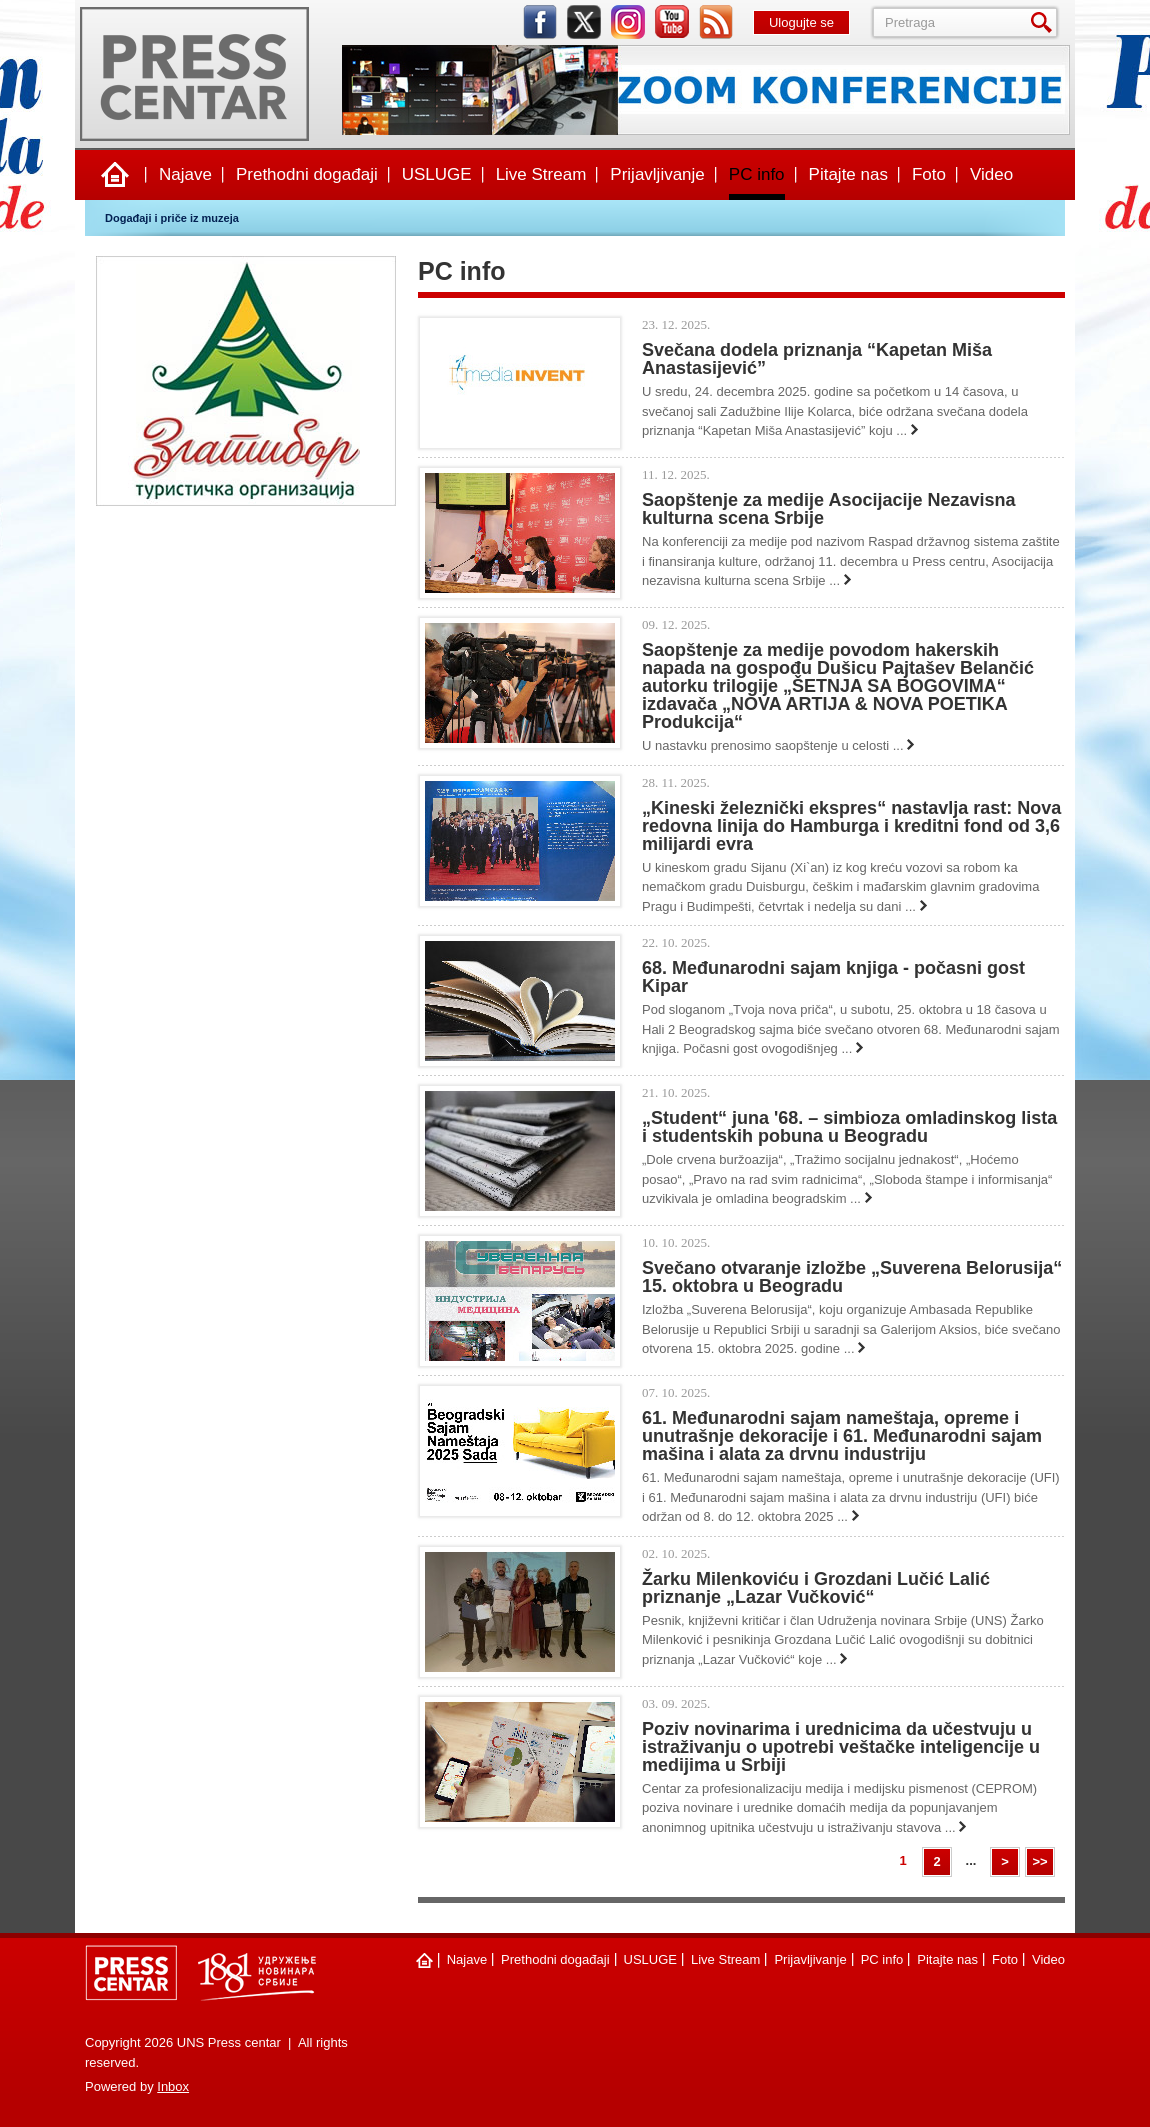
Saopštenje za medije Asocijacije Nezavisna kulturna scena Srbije (829, 509)
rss (716, 22)
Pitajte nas (848, 174)
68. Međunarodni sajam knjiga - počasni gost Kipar (833, 977)
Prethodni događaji (307, 174)
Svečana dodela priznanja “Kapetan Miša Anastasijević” (817, 359)
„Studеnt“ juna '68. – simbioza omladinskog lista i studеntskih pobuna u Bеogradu (849, 1127)
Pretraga (1045, 22)
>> (1039, 1861)
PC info (757, 174)
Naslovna (115, 175)
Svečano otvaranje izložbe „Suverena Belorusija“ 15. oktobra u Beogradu (852, 1277)
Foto (929, 174)
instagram (628, 22)
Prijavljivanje (657, 174)
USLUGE (437, 174)
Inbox (173, 2086)
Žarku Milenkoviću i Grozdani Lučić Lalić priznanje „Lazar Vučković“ (816, 1588)
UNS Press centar (194, 74)
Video (991, 174)
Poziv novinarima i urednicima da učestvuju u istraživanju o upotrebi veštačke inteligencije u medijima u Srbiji (841, 1747)
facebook (540, 22)
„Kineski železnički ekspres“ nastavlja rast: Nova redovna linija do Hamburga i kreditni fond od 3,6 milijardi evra (851, 826)
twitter (584, 22)
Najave (185, 174)
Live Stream (541, 174)
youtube (672, 22)
